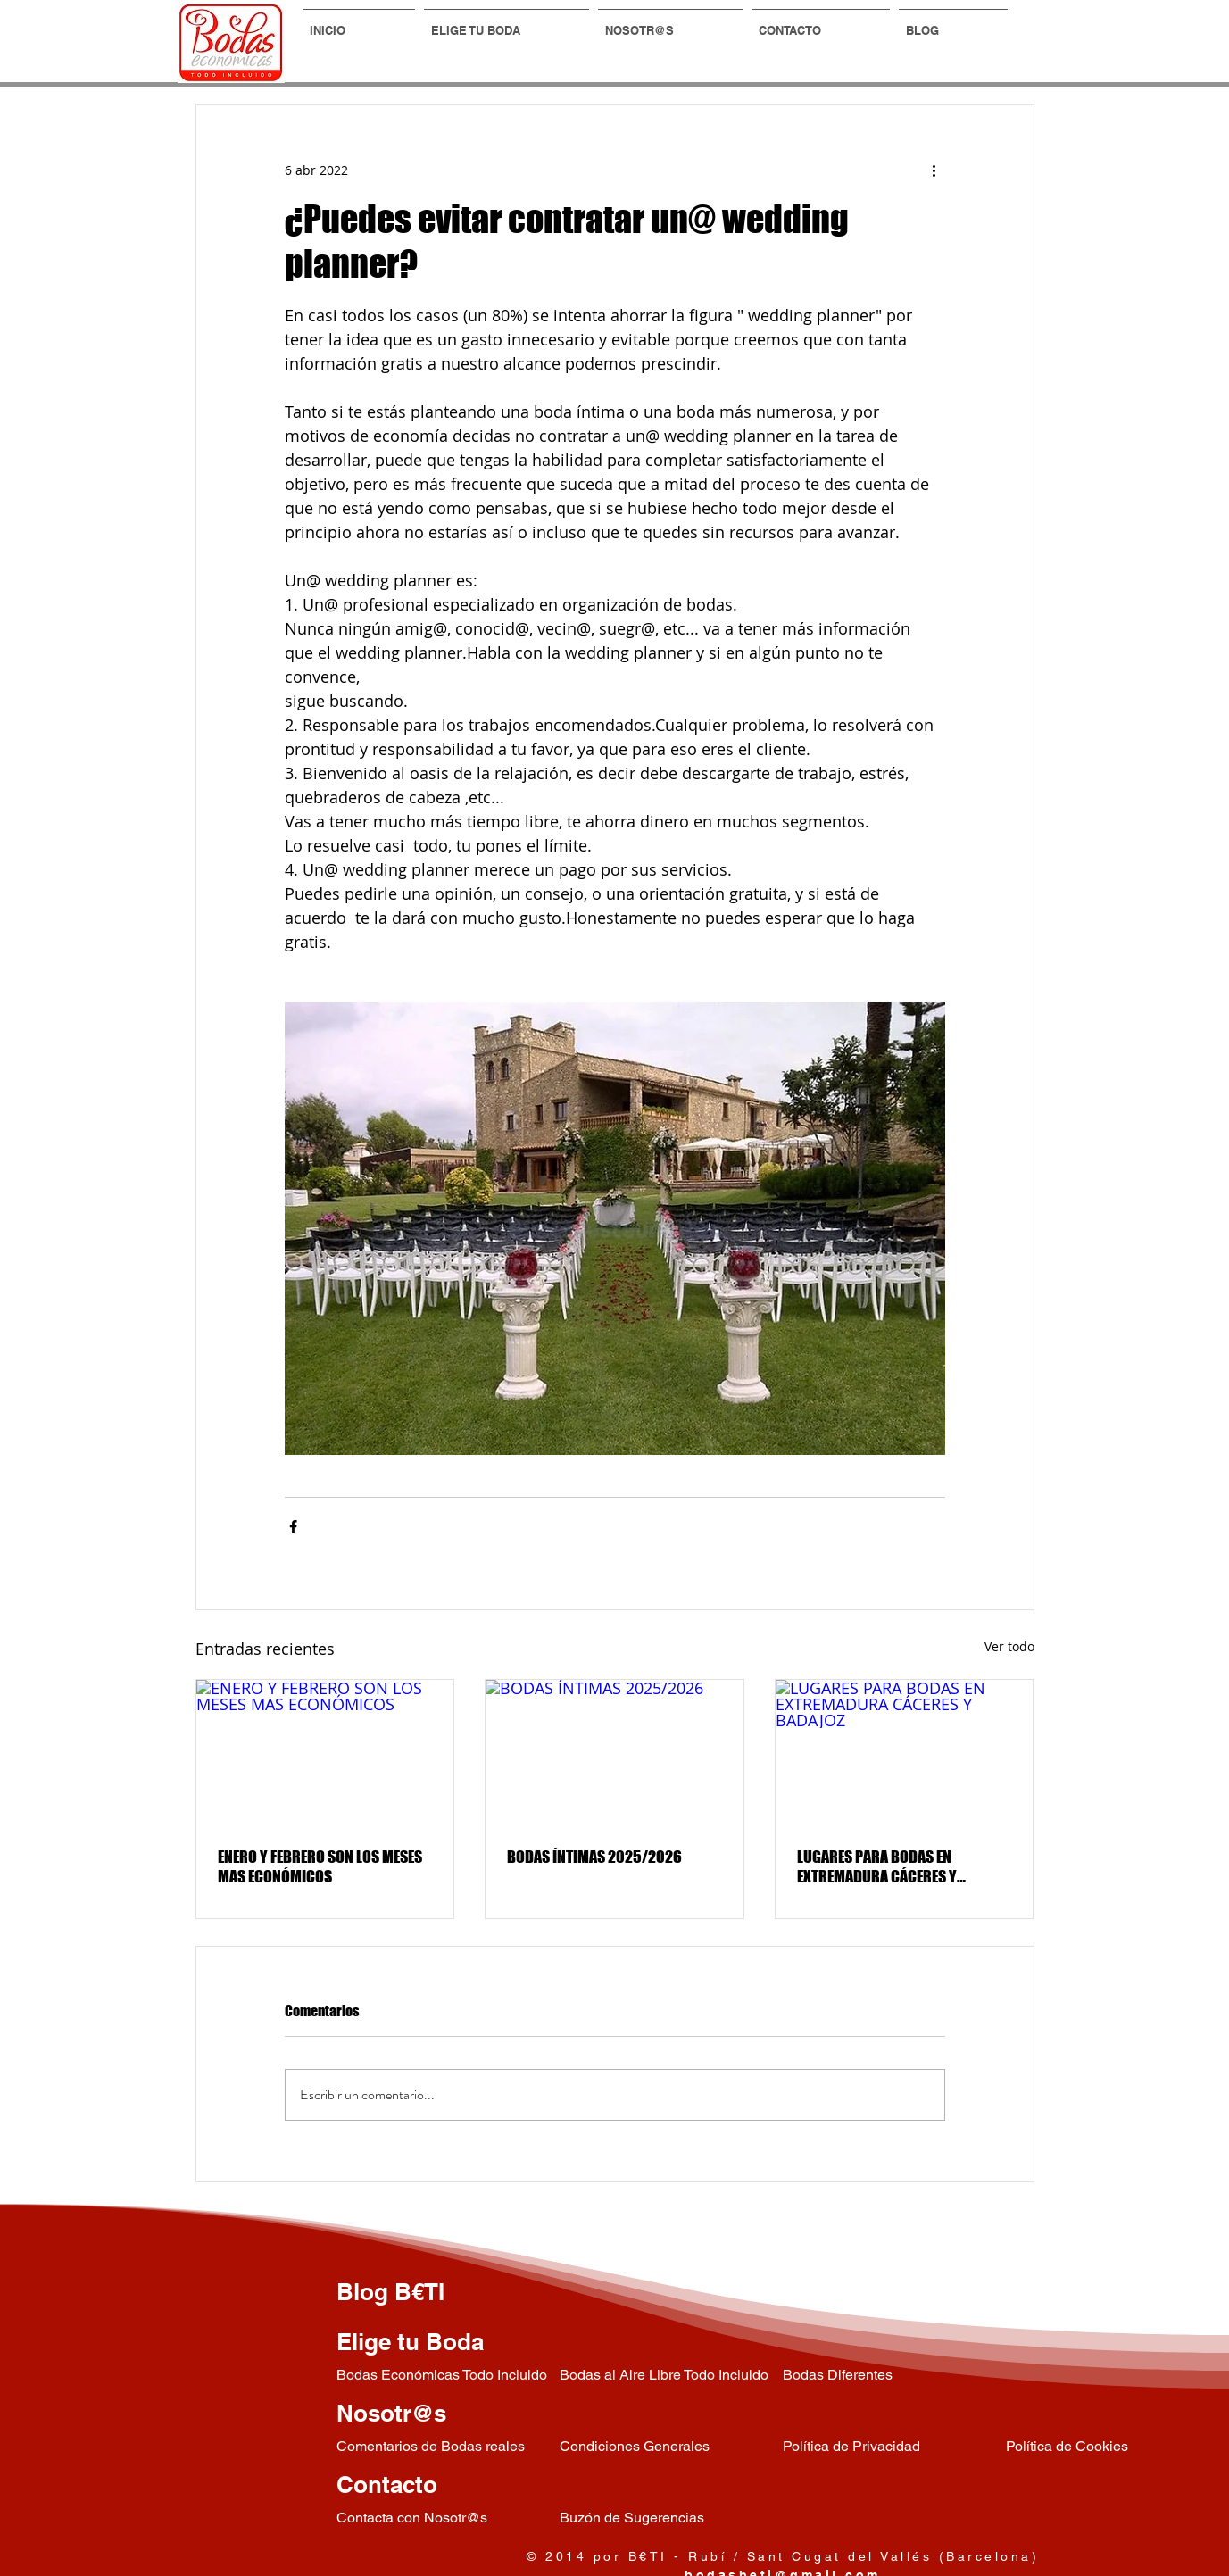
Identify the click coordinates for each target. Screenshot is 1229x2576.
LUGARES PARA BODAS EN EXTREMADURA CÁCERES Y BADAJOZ (877, 1866)
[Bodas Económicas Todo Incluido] (448, 2375)
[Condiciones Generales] (671, 2447)
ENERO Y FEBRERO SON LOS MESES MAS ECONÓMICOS (320, 1866)
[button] (506, 22)
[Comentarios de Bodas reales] (448, 2447)
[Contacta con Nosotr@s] (448, 2518)
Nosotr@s (391, 2413)
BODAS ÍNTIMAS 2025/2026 (594, 1856)
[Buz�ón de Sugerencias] (671, 2518)
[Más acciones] (934, 169)
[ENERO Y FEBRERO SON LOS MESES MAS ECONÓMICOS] (325, 1752)
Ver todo (1009, 1646)
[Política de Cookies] (1117, 2447)
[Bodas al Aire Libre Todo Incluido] (671, 2375)
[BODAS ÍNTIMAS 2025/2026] (614, 1752)
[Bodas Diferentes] (894, 2375)
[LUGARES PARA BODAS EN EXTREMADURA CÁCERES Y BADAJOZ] (905, 1752)
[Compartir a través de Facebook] (293, 1526)
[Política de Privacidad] (894, 2447)
